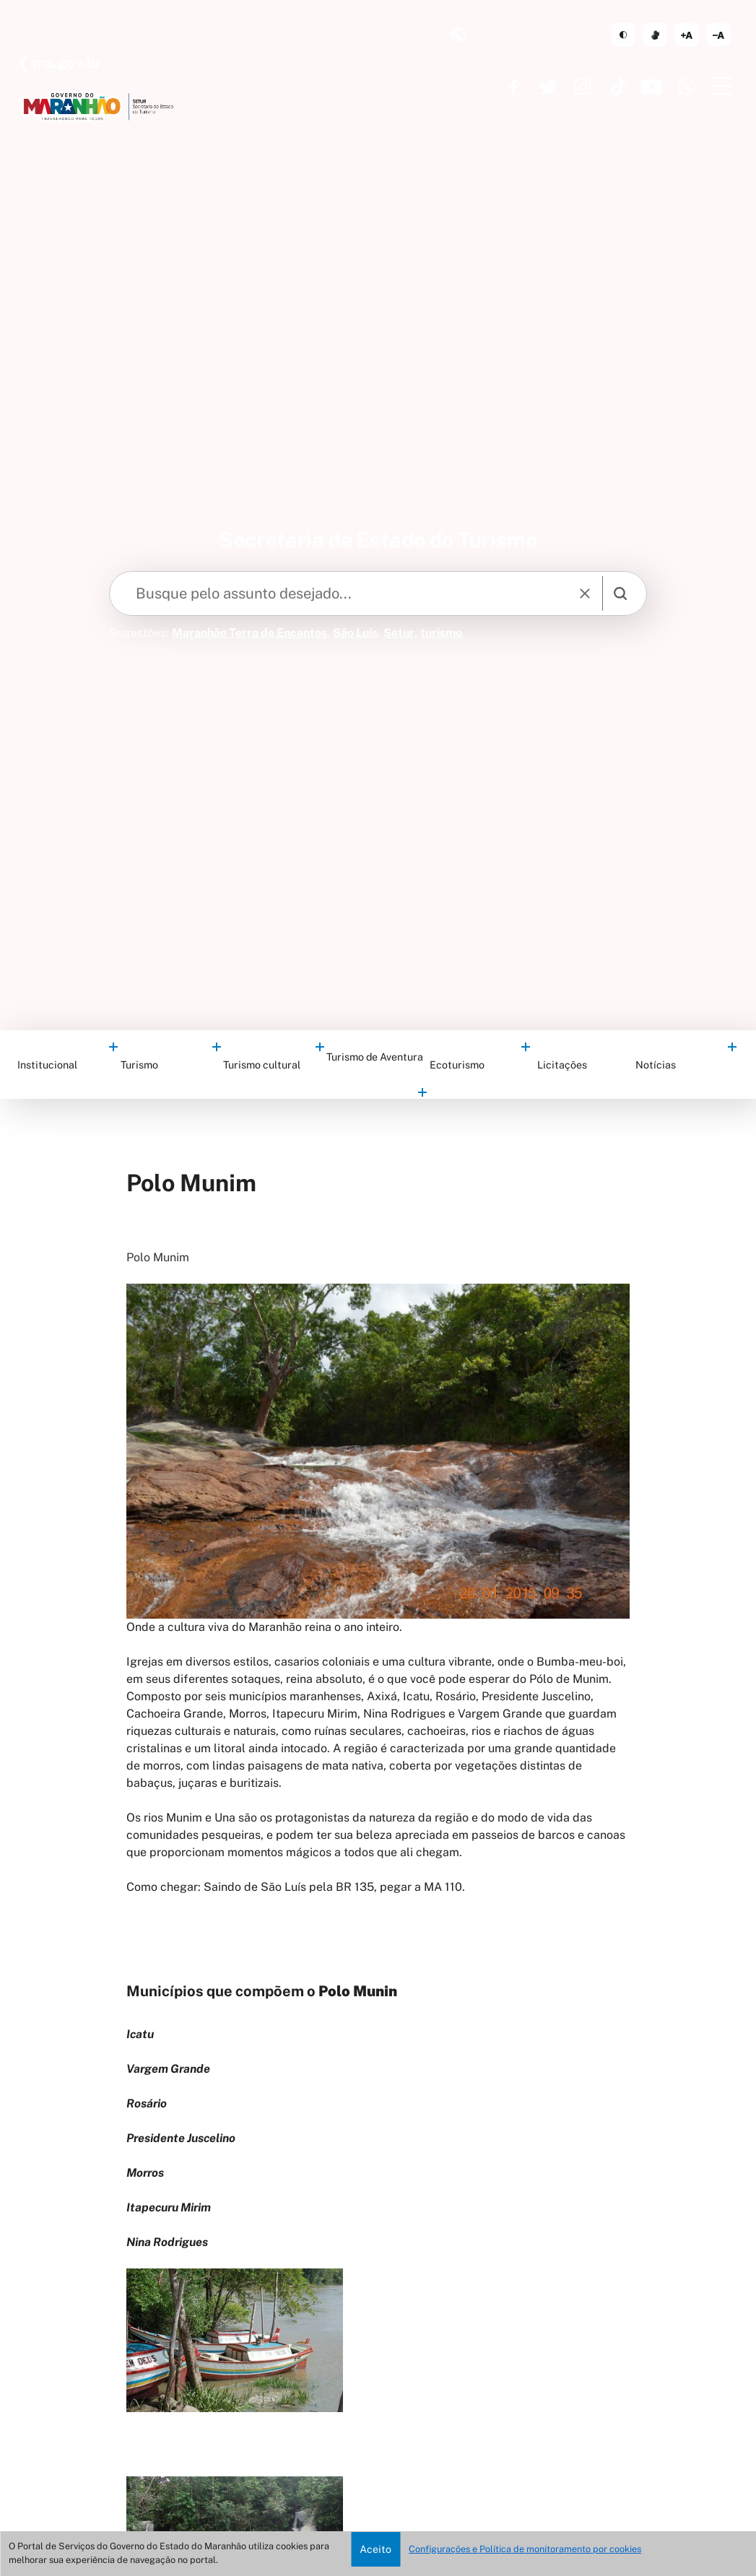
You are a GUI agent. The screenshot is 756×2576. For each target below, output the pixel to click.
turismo (441, 633)
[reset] (585, 593)
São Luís (355, 633)
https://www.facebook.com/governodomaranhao (513, 86)
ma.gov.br (65, 62)
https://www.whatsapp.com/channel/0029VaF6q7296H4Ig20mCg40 (686, 86)
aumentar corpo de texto (686, 34)
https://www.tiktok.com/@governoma (617, 86)
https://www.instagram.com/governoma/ (582, 86)
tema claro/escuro (623, 34)
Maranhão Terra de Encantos (249, 633)
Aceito (375, 2549)
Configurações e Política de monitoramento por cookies (525, 2549)
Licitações (562, 1064)
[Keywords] (343, 593)
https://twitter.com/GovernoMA (548, 86)
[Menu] (721, 86)
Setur (398, 633)
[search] (620, 593)
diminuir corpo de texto (718, 34)
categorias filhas (112, 1045)
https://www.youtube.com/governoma (652, 86)
